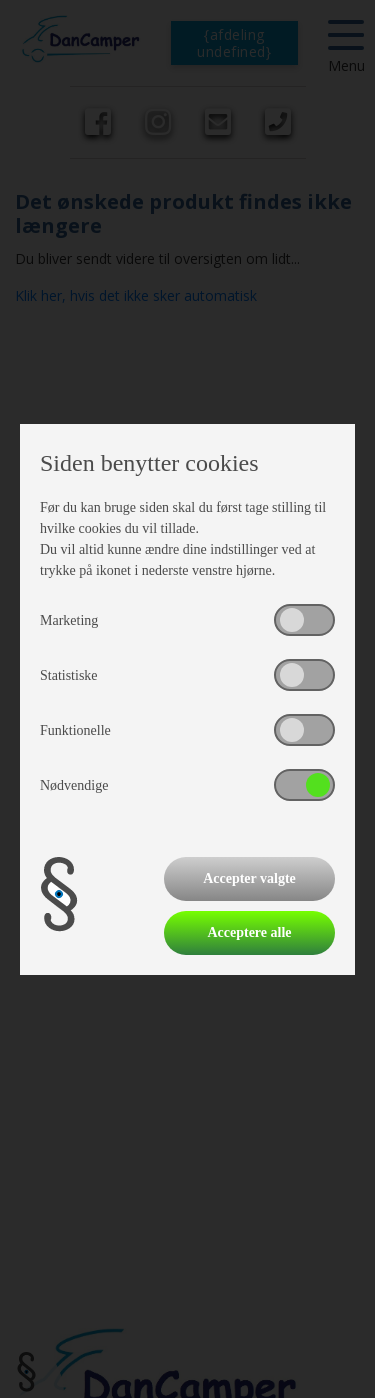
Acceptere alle (249, 932)
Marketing (69, 620)
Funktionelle (75, 730)
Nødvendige (74, 785)
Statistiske (69, 675)
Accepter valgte (249, 878)
